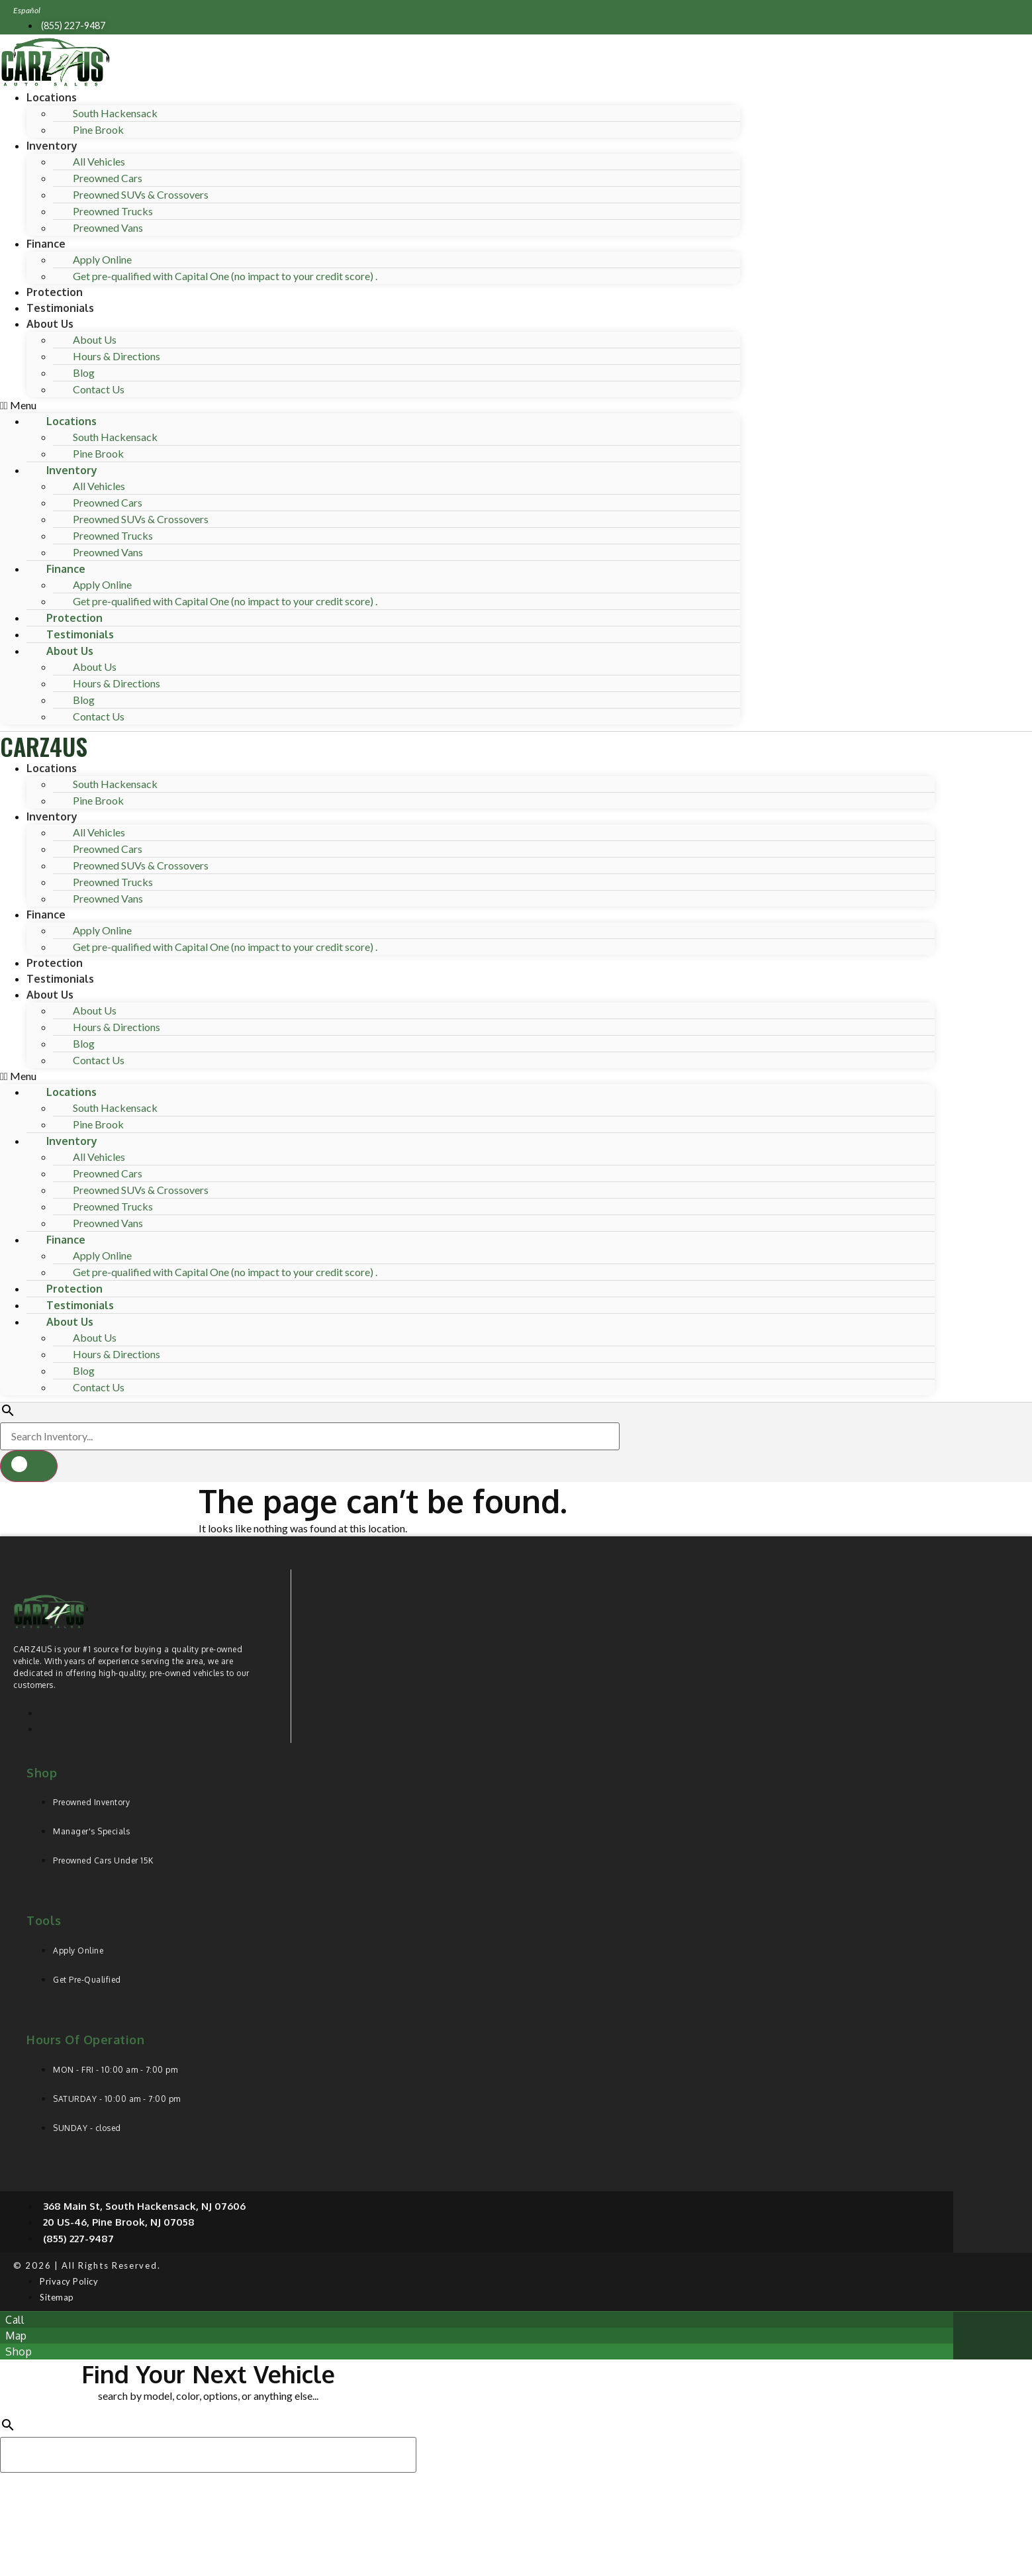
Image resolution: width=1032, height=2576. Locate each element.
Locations (51, 97)
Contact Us (98, 389)
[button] (370, 405)
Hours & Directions (116, 356)
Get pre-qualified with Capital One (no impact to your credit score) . (225, 276)
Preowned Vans (108, 227)
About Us (49, 323)
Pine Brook (98, 129)
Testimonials (60, 308)
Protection (54, 292)
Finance (46, 243)
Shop (41, 1772)
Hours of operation (85, 2039)
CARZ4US (43, 746)
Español (27, 10)
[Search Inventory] (310, 1436)
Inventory (51, 145)
